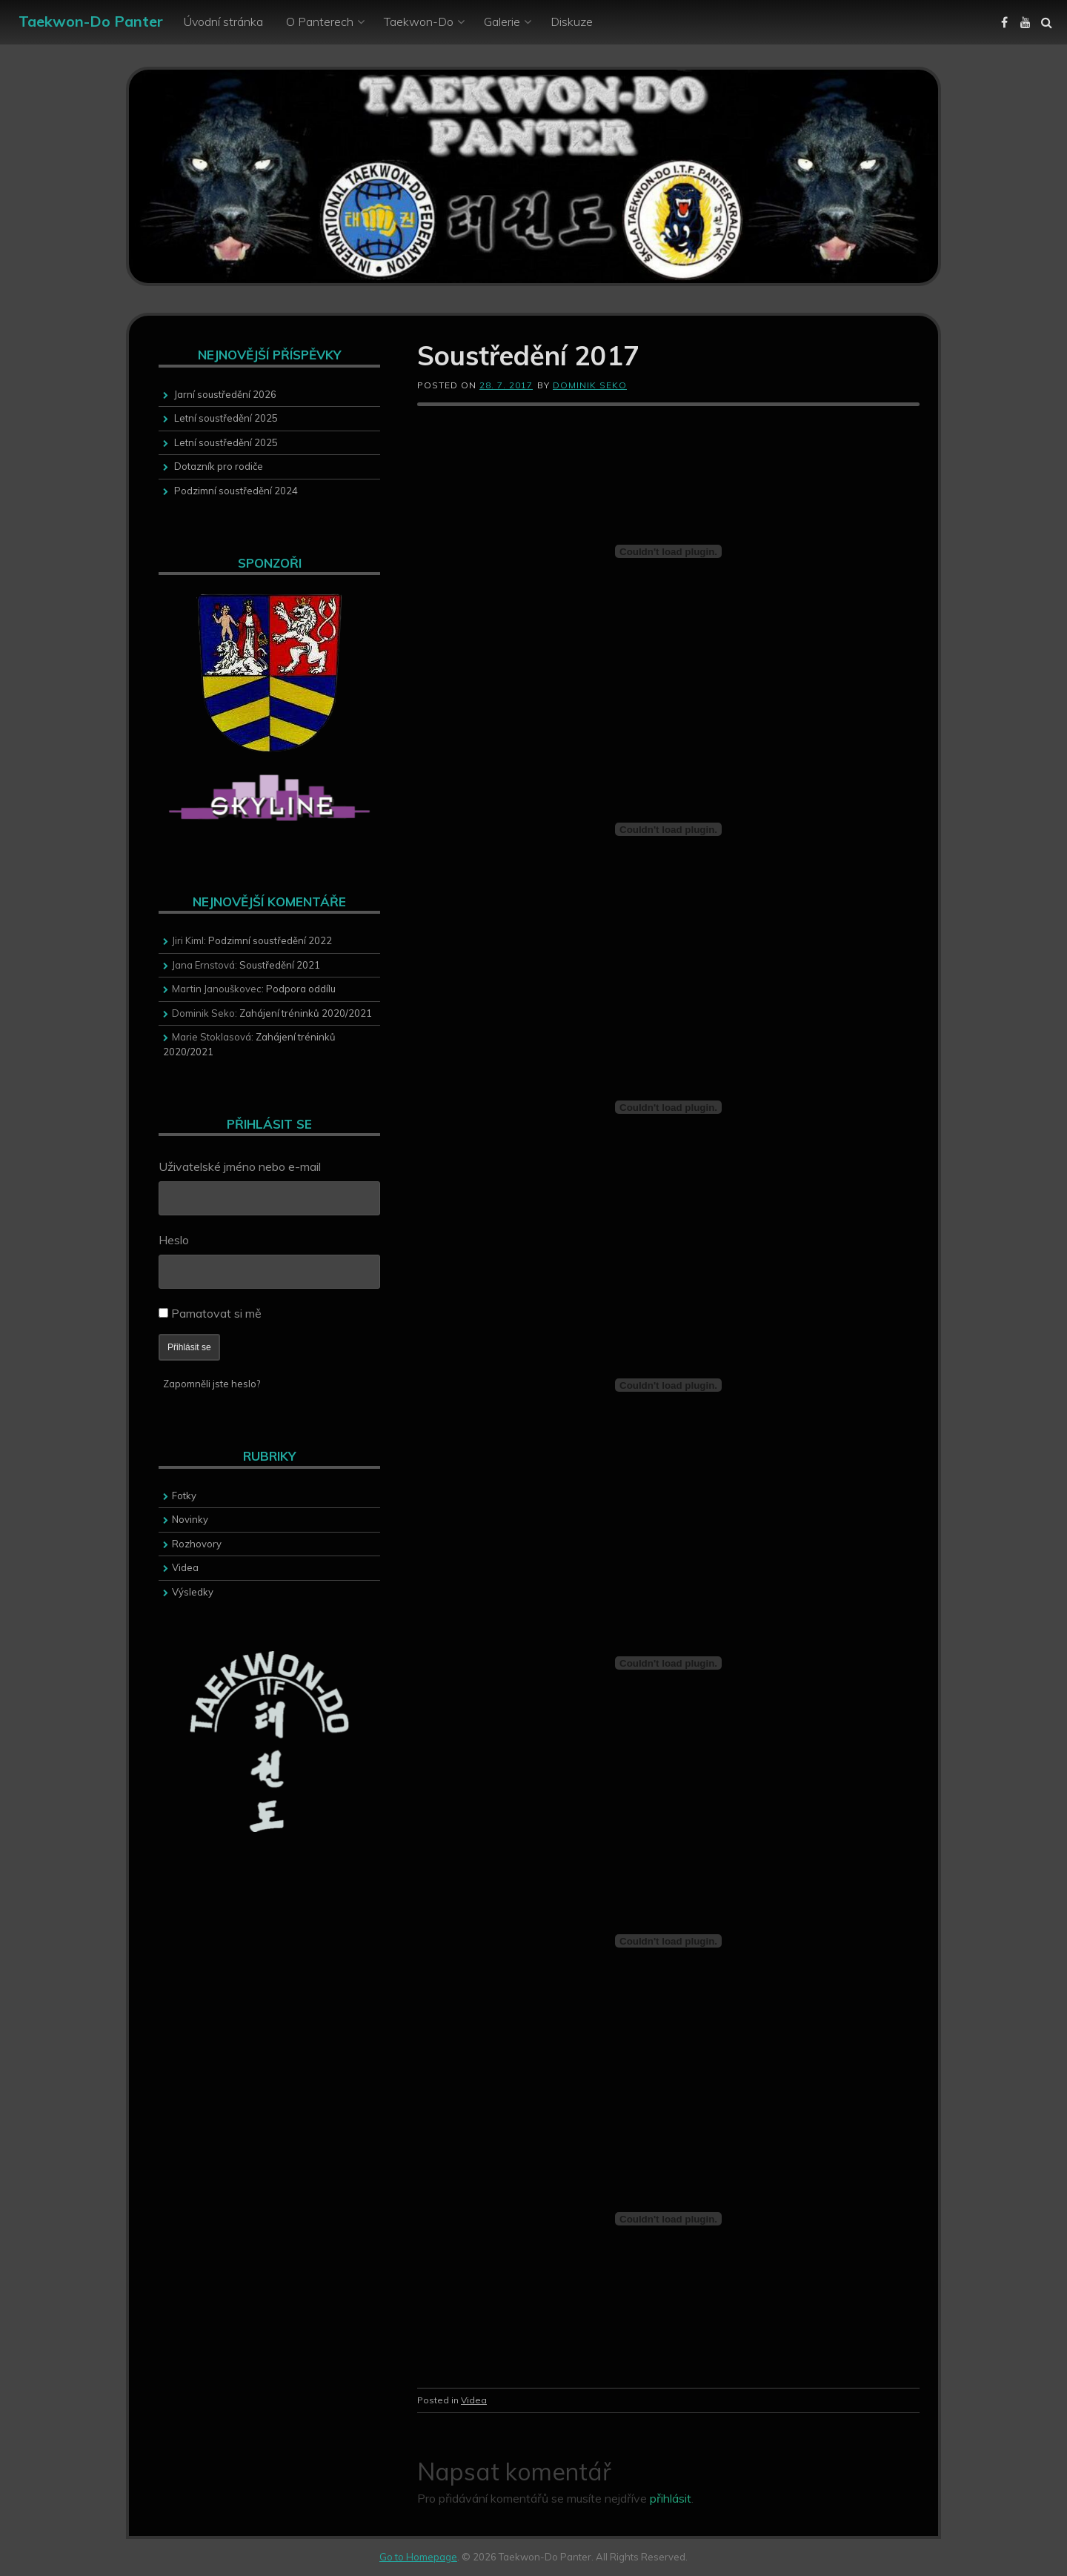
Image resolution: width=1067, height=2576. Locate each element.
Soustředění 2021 (279, 965)
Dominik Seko (590, 385)
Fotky (184, 1495)
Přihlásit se (189, 1347)
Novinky (190, 1519)
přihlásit (670, 2498)
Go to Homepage (418, 2557)
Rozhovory (197, 1544)
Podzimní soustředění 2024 (236, 491)
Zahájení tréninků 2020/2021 (305, 1013)
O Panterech (319, 21)
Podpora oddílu (301, 989)
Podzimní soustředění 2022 (270, 940)
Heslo (174, 1239)
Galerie (502, 21)
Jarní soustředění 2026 (225, 394)
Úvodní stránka (223, 21)
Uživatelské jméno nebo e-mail (240, 1166)
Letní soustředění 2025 (226, 418)
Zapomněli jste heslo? (211, 1384)
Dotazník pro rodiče (218, 466)
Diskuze (572, 21)
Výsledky (192, 1592)
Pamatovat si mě (216, 1313)
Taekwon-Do (418, 21)
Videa (474, 2400)
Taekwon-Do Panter (91, 21)
